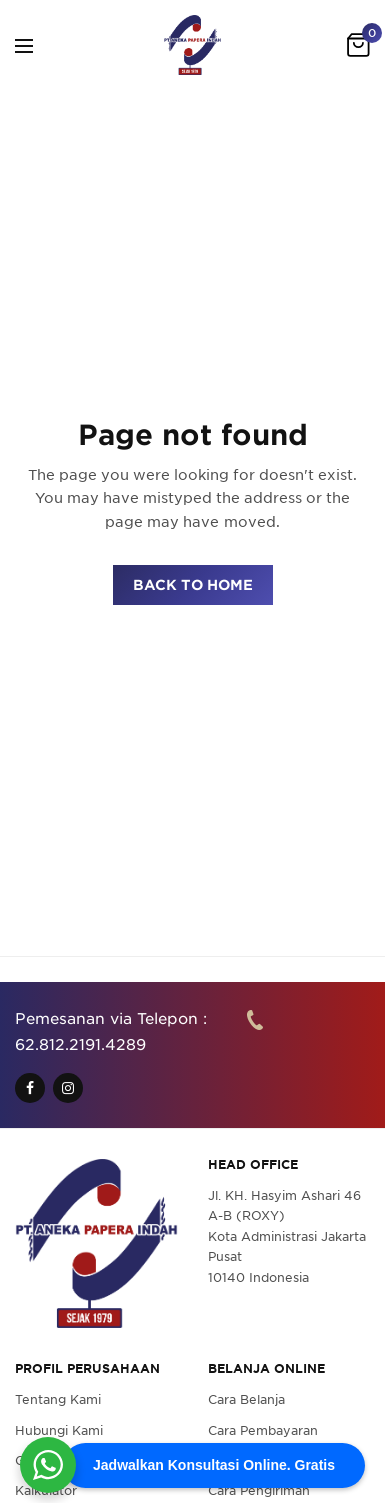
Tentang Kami (58, 1399)
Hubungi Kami (59, 1429)
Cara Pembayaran (263, 1429)
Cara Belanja (246, 1399)
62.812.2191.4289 (80, 1044)
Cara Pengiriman (259, 1490)
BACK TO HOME (193, 585)
